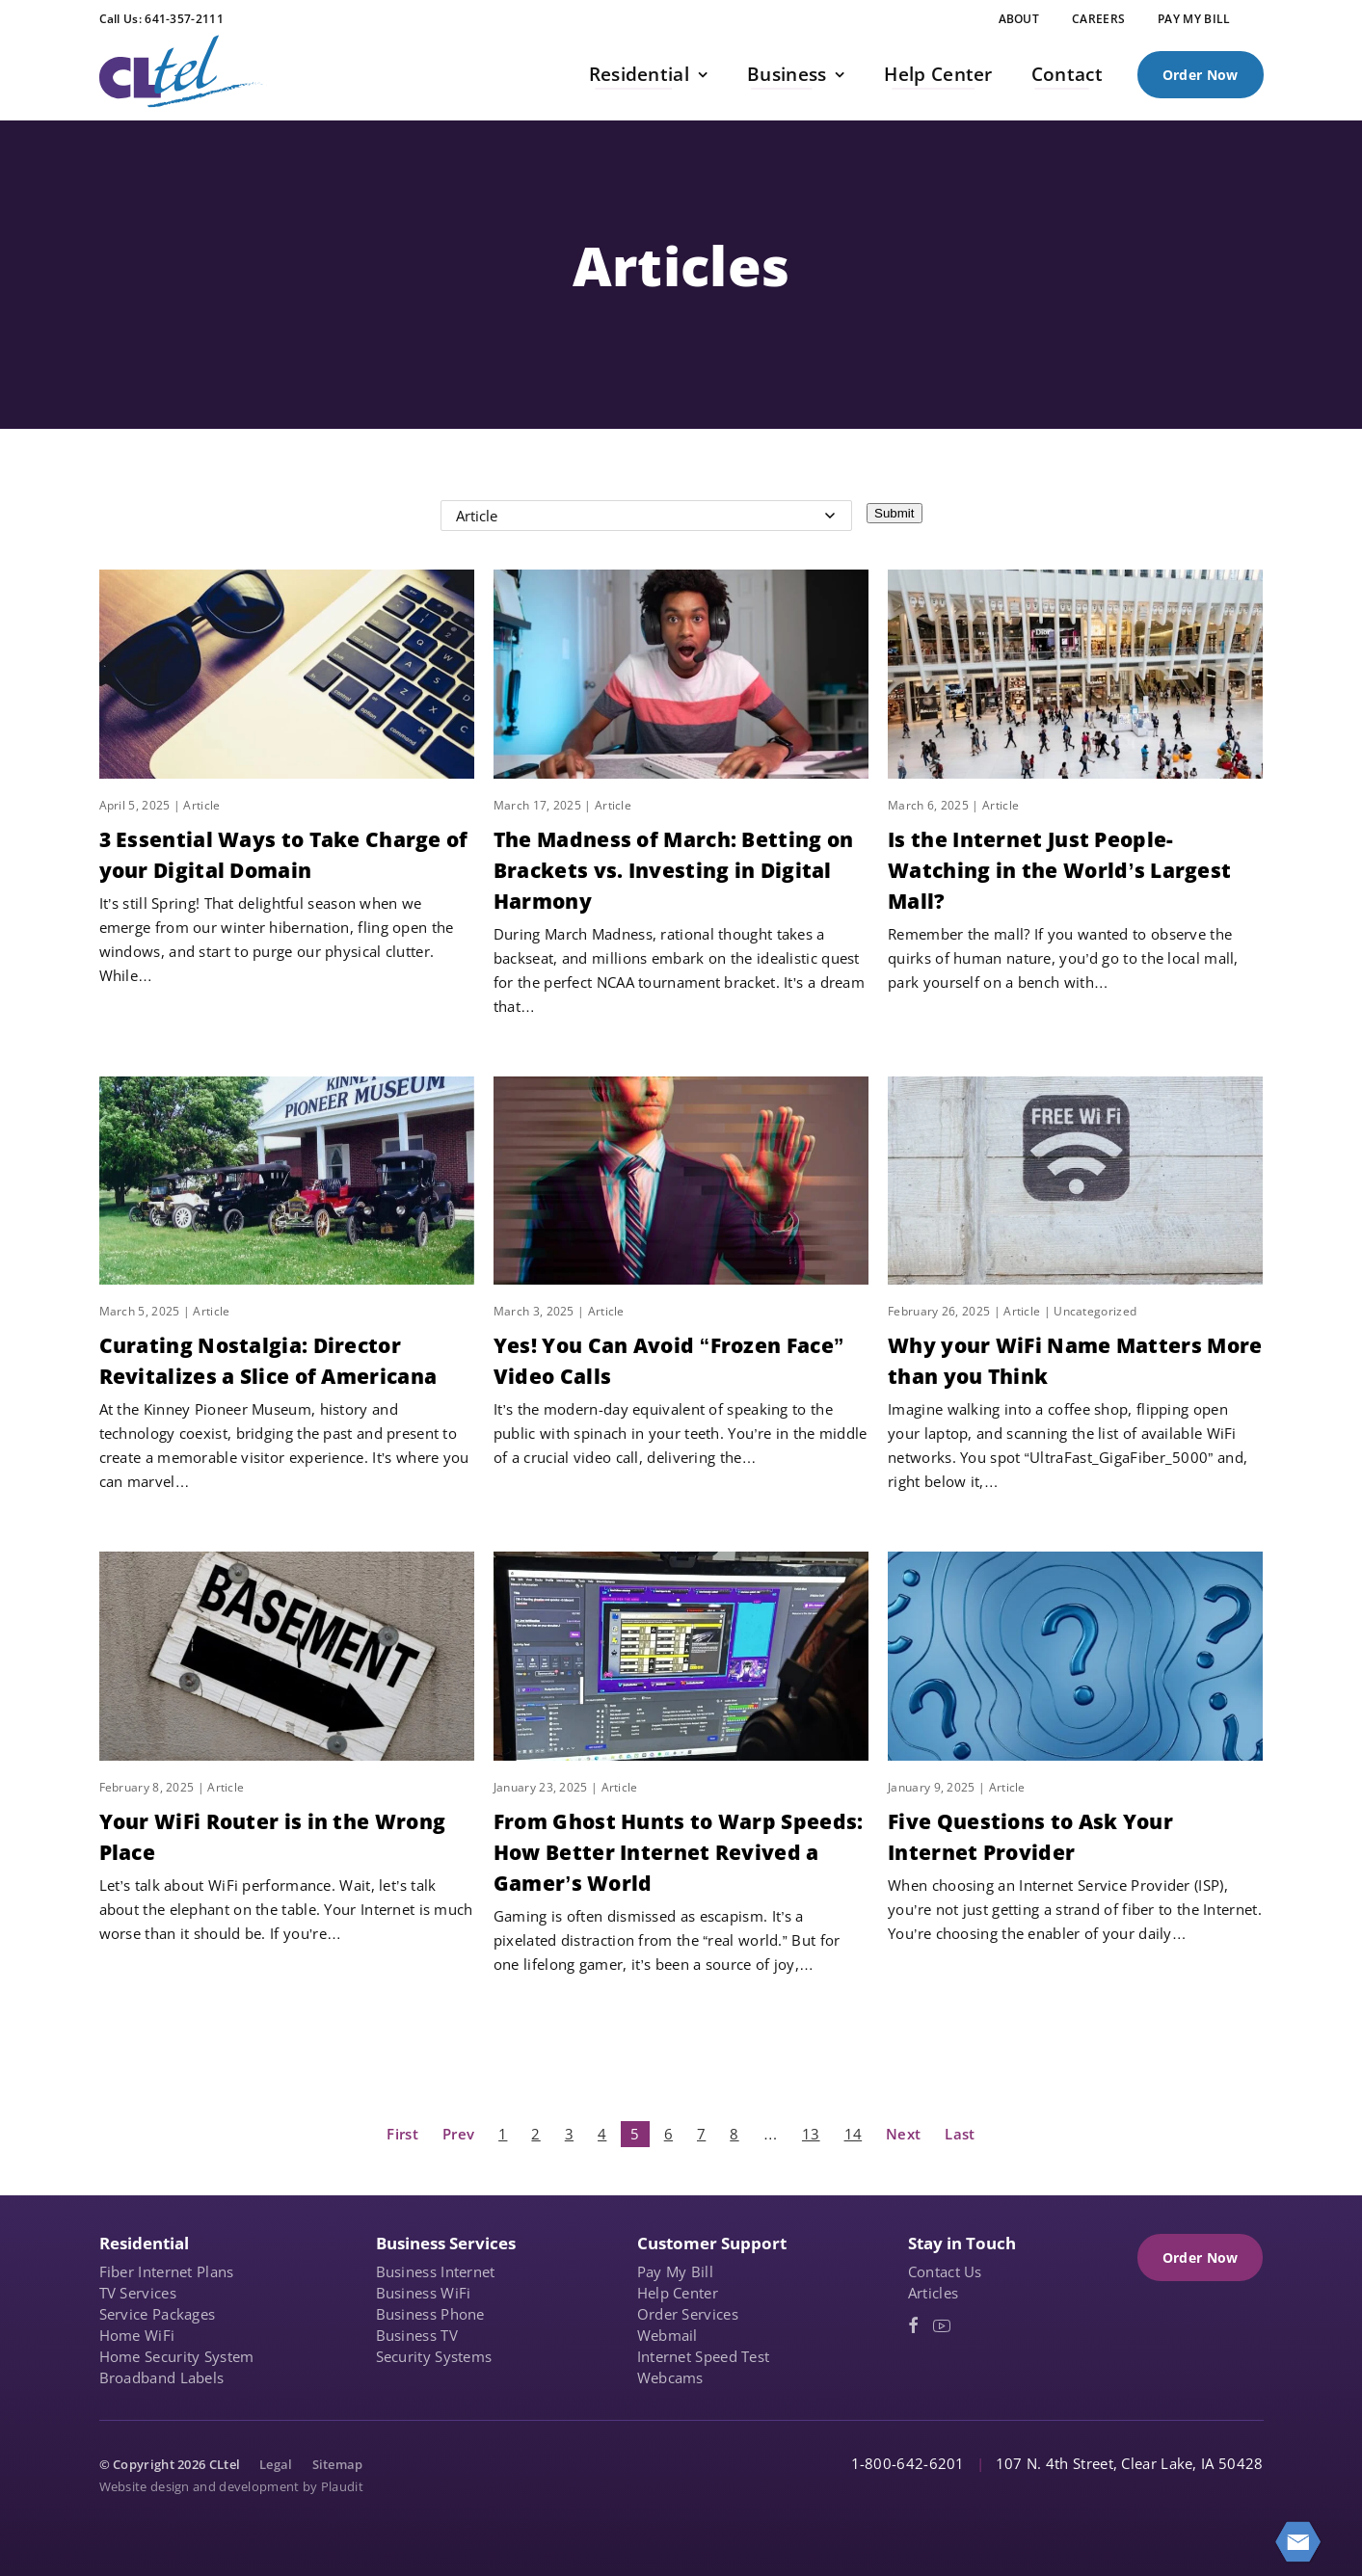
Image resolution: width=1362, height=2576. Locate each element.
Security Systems (434, 2356)
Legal (276, 2464)
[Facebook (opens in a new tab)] (913, 2326)
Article (201, 805)
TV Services (137, 2292)
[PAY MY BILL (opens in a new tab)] (1194, 19)
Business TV (417, 2335)
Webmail (667, 2335)
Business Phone (430, 2314)
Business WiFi (423, 2292)
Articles (933, 2292)
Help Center (677, 2292)
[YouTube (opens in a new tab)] (941, 2326)
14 (853, 2133)
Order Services (687, 2314)
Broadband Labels (162, 2377)
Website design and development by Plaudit (231, 2486)
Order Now (1200, 75)
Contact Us (945, 2271)
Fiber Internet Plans (166, 2271)
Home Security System (176, 2356)
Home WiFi (137, 2335)
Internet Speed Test (703, 2356)
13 (811, 2133)
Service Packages (157, 2314)
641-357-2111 (184, 19)
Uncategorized (1095, 1311)
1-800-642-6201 (908, 2463)
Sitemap (337, 2464)
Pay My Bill (675, 2271)
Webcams (670, 2377)
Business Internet (435, 2271)
